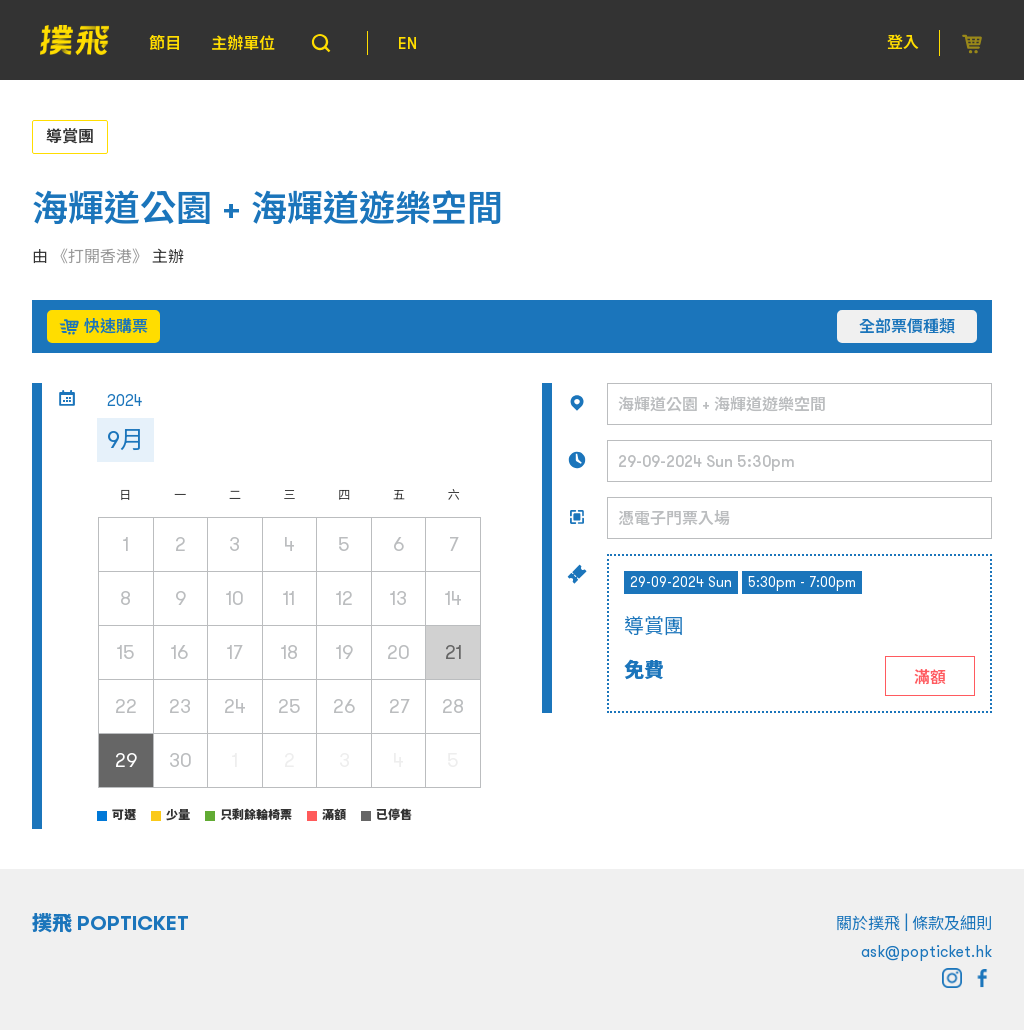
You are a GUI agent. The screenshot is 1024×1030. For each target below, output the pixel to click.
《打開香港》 (100, 256)
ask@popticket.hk (926, 951)
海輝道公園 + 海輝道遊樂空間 (267, 208)
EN (407, 43)
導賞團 (70, 136)
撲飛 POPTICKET (110, 923)
